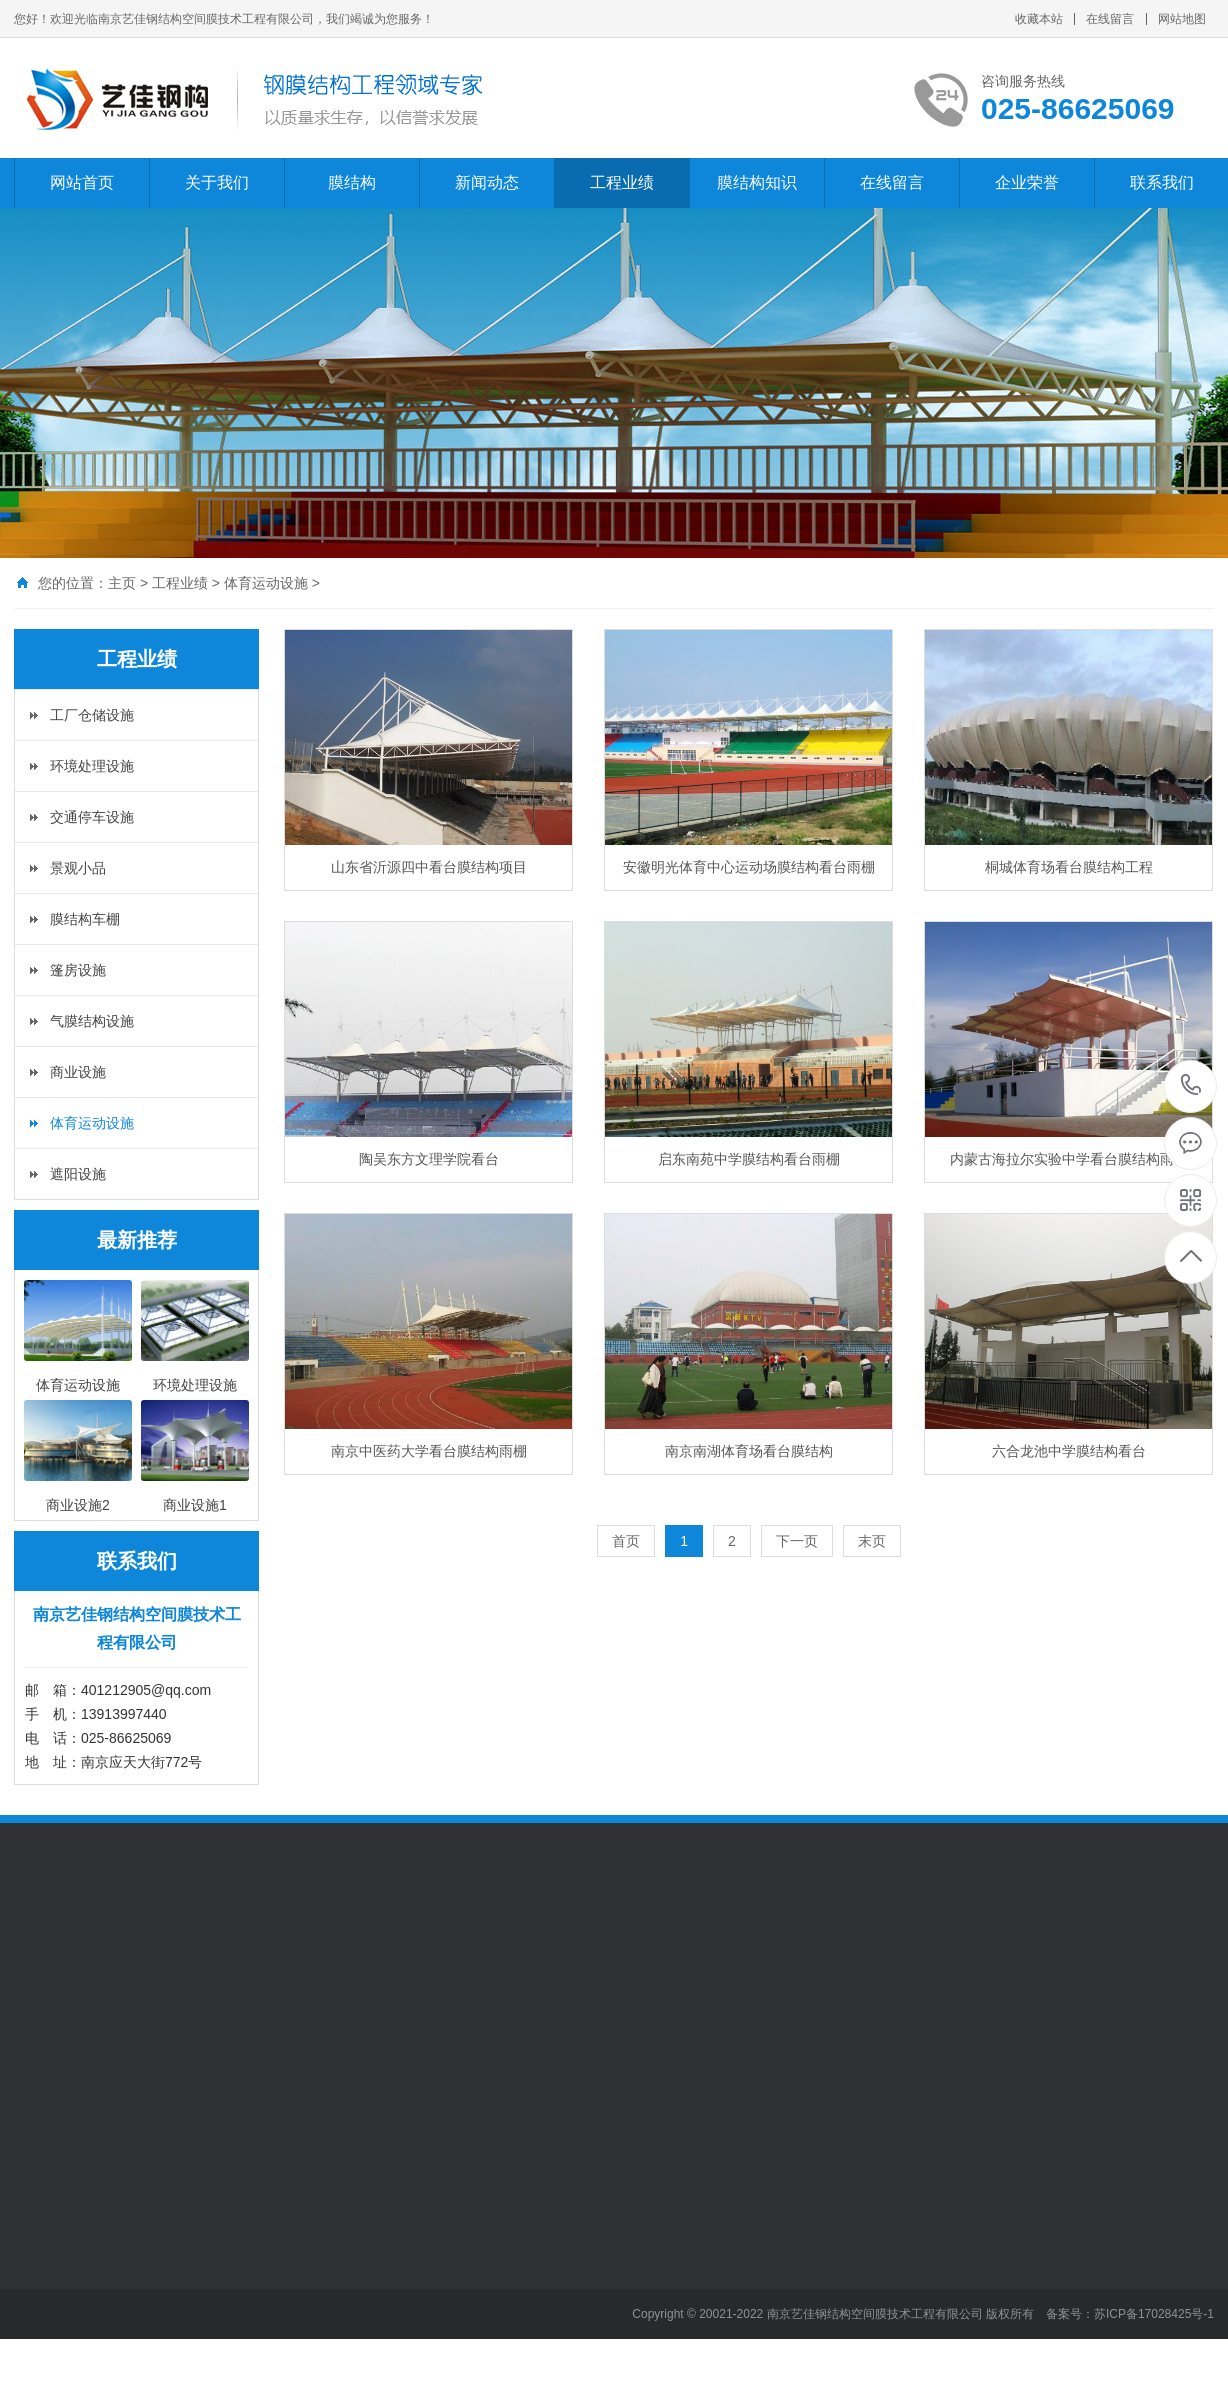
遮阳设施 (78, 1174)
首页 (626, 1541)
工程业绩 (622, 182)
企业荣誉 (1027, 182)
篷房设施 (78, 970)
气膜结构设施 (92, 1021)
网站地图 (1182, 19)
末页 (872, 1541)
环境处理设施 (92, 766)
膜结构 (352, 182)
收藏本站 (1039, 19)
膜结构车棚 (85, 919)
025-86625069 (1191, 1086)
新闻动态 (487, 182)
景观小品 (78, 868)
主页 (122, 583)
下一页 (797, 1541)
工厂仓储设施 (92, 715)
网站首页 (82, 182)
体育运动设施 (266, 583)
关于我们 (217, 182)
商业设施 (78, 1072)
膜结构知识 (757, 182)
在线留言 (1110, 19)
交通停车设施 (92, 817)
